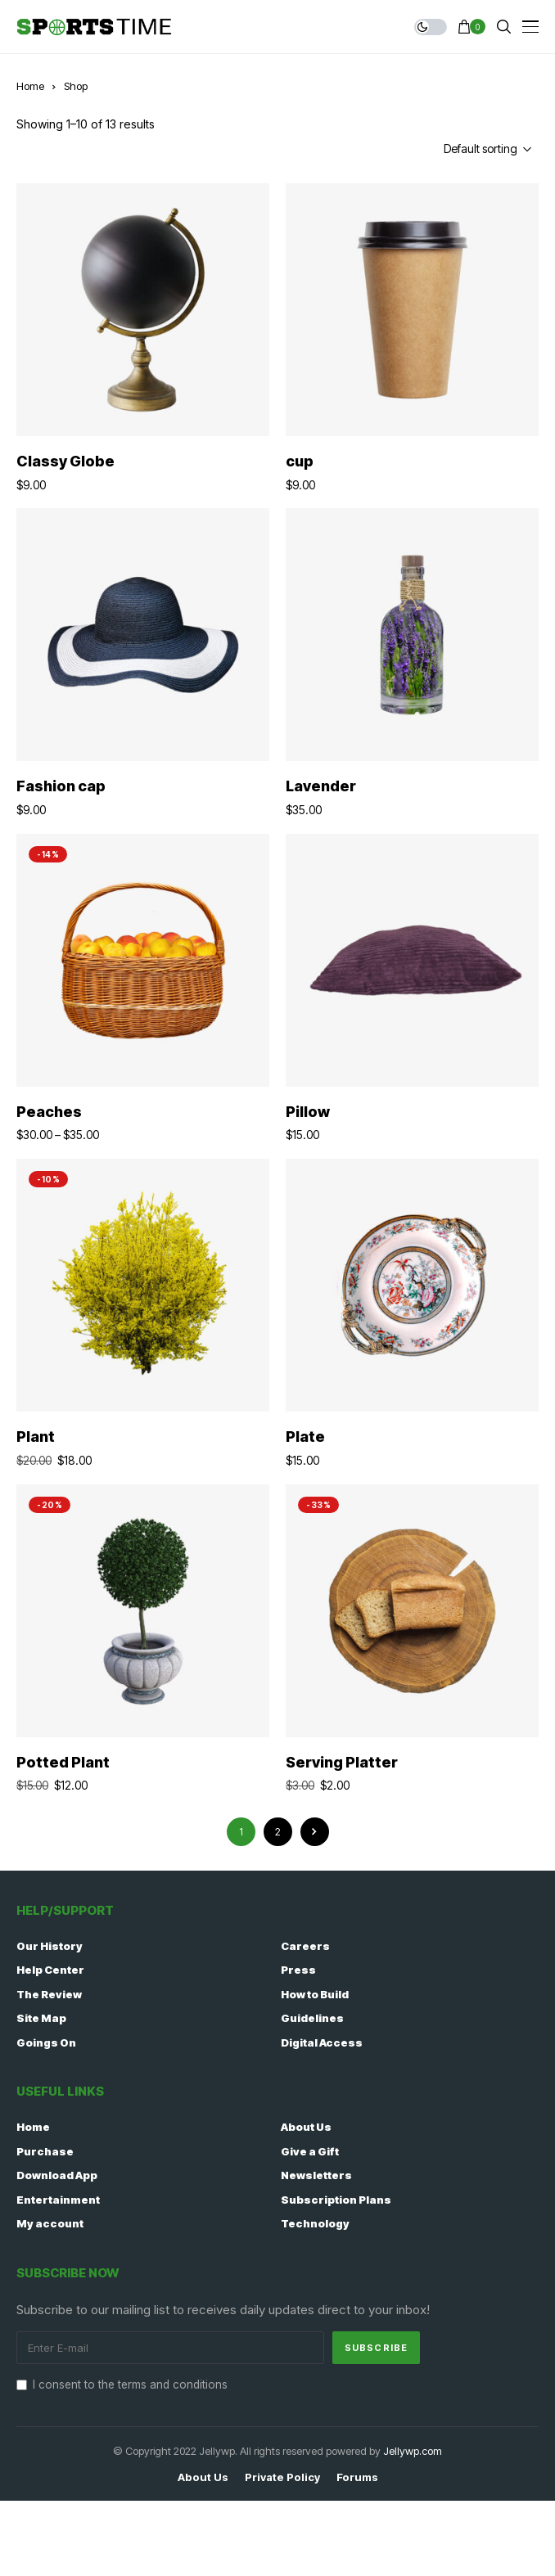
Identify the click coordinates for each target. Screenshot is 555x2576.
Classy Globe (65, 461)
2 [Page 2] (278, 1832)
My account (49, 2223)
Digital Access (322, 2042)
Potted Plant (63, 1762)
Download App (56, 2175)
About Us (306, 2126)
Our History (49, 1945)
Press (298, 1969)
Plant (35, 1436)
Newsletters (316, 2175)
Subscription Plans (336, 2199)
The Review (49, 1994)
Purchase (45, 2151)
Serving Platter (342, 1762)
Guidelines (312, 2017)
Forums (357, 2477)
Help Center (50, 1969)
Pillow (308, 1111)
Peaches (49, 1111)
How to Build (315, 1994)
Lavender (321, 786)
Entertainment (58, 2199)
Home (30, 85)
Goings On (46, 2042)
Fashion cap (61, 786)
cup (300, 461)
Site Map (41, 2017)
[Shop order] (459, 149)
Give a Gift (310, 2151)
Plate (305, 1436)
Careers (305, 1945)
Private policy (282, 2477)
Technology (315, 2223)
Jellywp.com (412, 2450)
